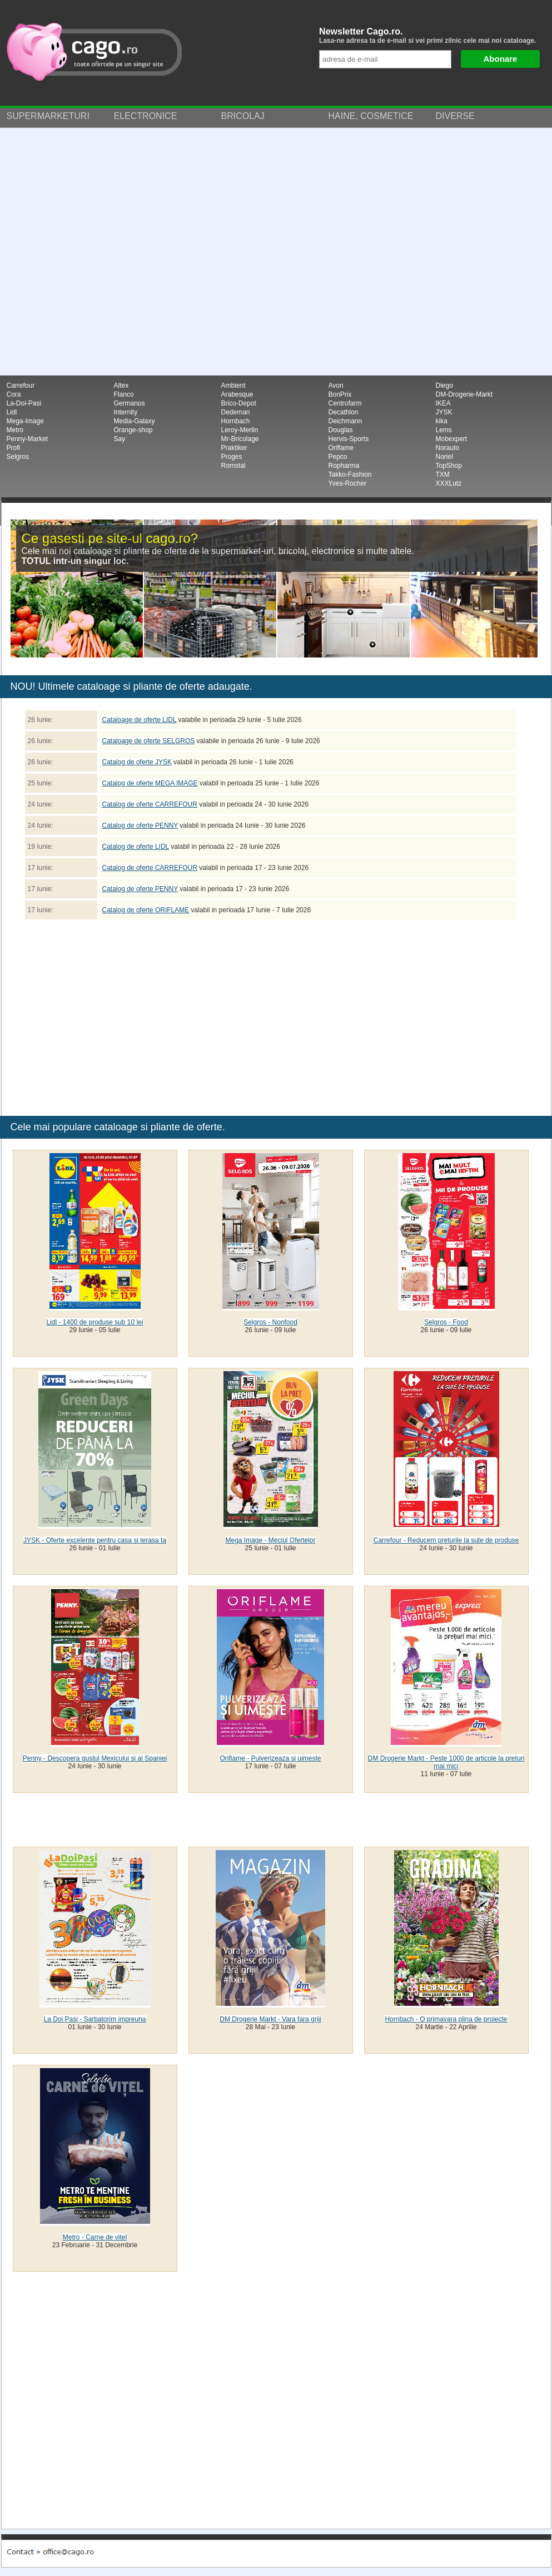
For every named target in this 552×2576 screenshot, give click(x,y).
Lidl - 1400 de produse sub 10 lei (94, 1322)
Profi (14, 448)
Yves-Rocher (348, 483)
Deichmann (345, 421)
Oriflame (341, 448)
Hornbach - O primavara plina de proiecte (446, 2019)
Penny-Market (27, 439)
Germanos (129, 403)
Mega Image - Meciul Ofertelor (270, 1540)
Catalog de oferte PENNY (140, 825)
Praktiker (234, 448)
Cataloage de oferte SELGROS (148, 741)
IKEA (443, 403)
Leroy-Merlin (239, 430)
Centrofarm (345, 403)
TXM (443, 474)
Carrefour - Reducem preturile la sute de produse (446, 1540)
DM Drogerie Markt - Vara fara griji (270, 2019)
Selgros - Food (446, 1322)
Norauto (448, 448)
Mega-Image (25, 421)
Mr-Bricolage (240, 439)
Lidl (12, 412)
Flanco (124, 394)
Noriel (444, 457)
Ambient (233, 385)
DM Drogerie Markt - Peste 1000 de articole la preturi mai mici (446, 1762)
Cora (14, 394)
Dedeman (235, 412)
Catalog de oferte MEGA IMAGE (150, 783)
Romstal (233, 465)
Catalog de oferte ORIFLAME (146, 910)
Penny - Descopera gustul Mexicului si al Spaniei (95, 1758)
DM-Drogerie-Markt (464, 394)
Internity (126, 412)
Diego (444, 385)
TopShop (449, 465)
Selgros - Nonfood (270, 1322)
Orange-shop (133, 430)
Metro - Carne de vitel (95, 2237)
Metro (15, 430)
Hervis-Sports (349, 439)
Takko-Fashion (350, 474)
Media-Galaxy (134, 421)
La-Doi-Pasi (24, 403)
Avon (336, 385)
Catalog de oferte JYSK (137, 762)
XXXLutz (449, 483)
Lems (444, 430)
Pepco (338, 457)
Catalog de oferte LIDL (135, 847)
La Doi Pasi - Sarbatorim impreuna (94, 2019)
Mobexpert (452, 439)
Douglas (341, 430)
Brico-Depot (238, 403)
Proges (231, 457)
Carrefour (21, 385)
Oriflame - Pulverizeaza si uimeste (270, 1758)
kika (441, 421)
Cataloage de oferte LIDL (139, 720)
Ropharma (344, 465)
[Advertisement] (118, 252)
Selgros (18, 457)
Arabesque (237, 394)
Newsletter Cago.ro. (432, 36)
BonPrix (340, 394)
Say (120, 439)
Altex (121, 385)
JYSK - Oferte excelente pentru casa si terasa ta (94, 1540)
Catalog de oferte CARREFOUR (149, 804)
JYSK (444, 412)
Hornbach (235, 421)
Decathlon (344, 412)
